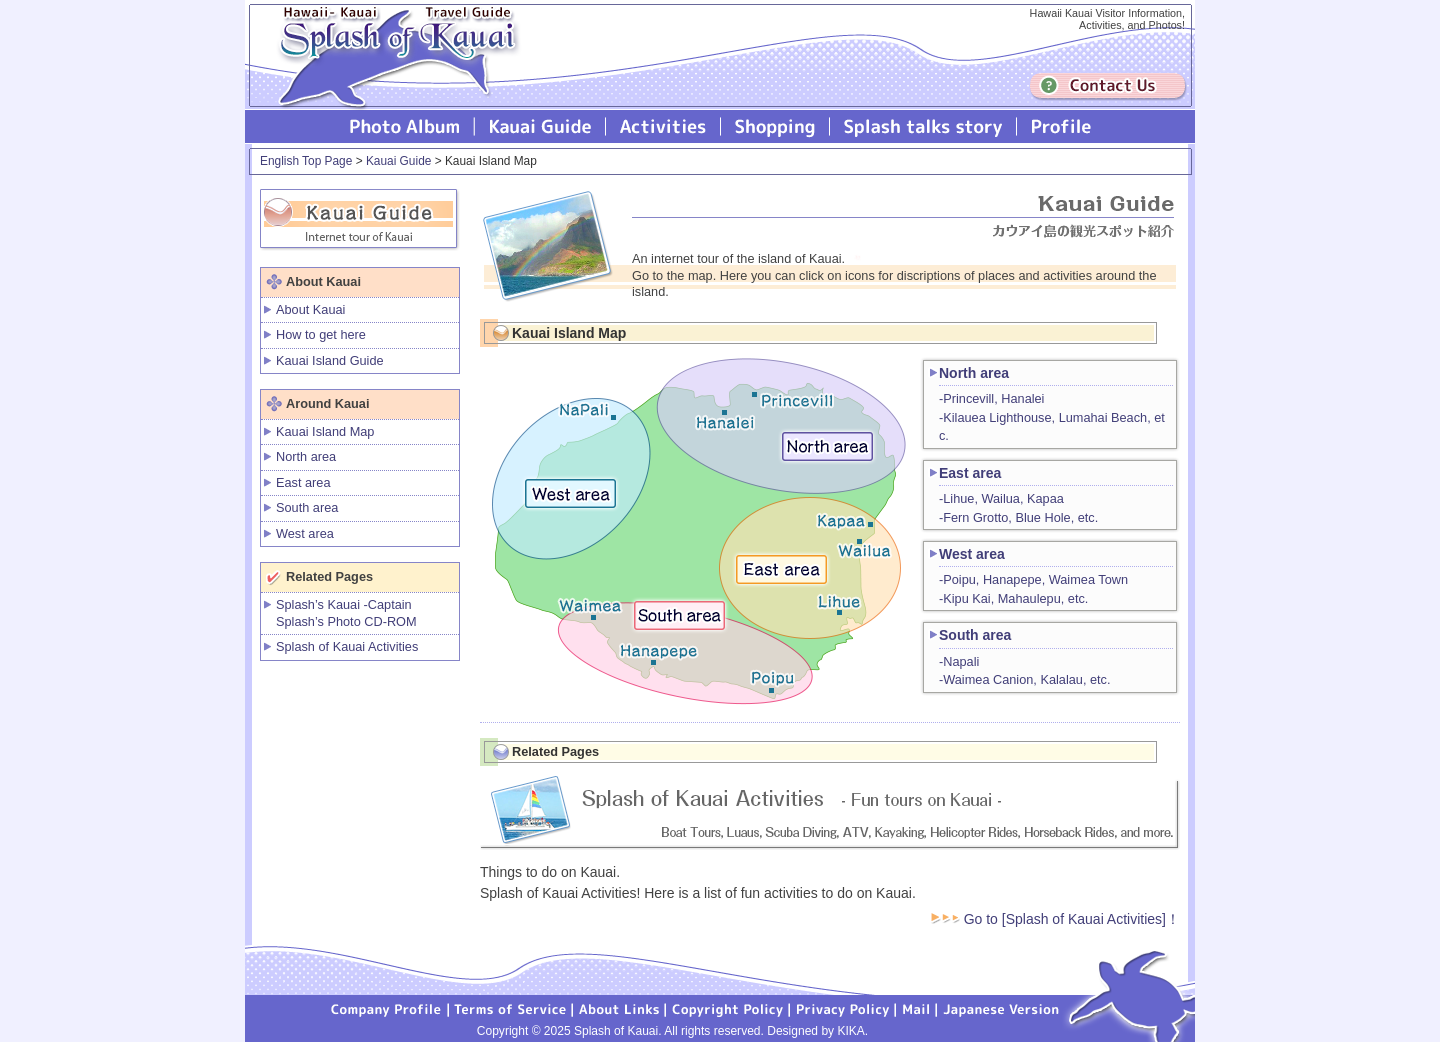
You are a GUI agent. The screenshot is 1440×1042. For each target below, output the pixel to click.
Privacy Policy (843, 1008)
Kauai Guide (540, 126)
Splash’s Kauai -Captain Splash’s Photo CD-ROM (346, 613)
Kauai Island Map (325, 431)
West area (305, 533)
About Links (619, 1008)
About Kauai (310, 309)
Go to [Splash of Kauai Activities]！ (1055, 919)
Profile (1059, 126)
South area (307, 507)
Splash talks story (923, 126)
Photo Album (405, 126)
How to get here (321, 334)
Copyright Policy (728, 1008)
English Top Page (306, 161)
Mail (916, 1008)
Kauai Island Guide (330, 360)
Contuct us (1108, 86)
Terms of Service (511, 1008)
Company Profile (387, 1008)
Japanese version (1001, 1008)
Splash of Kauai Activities (663, 126)
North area (306, 456)
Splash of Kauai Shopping (775, 126)
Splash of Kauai (390, 71)
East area (303, 482)
